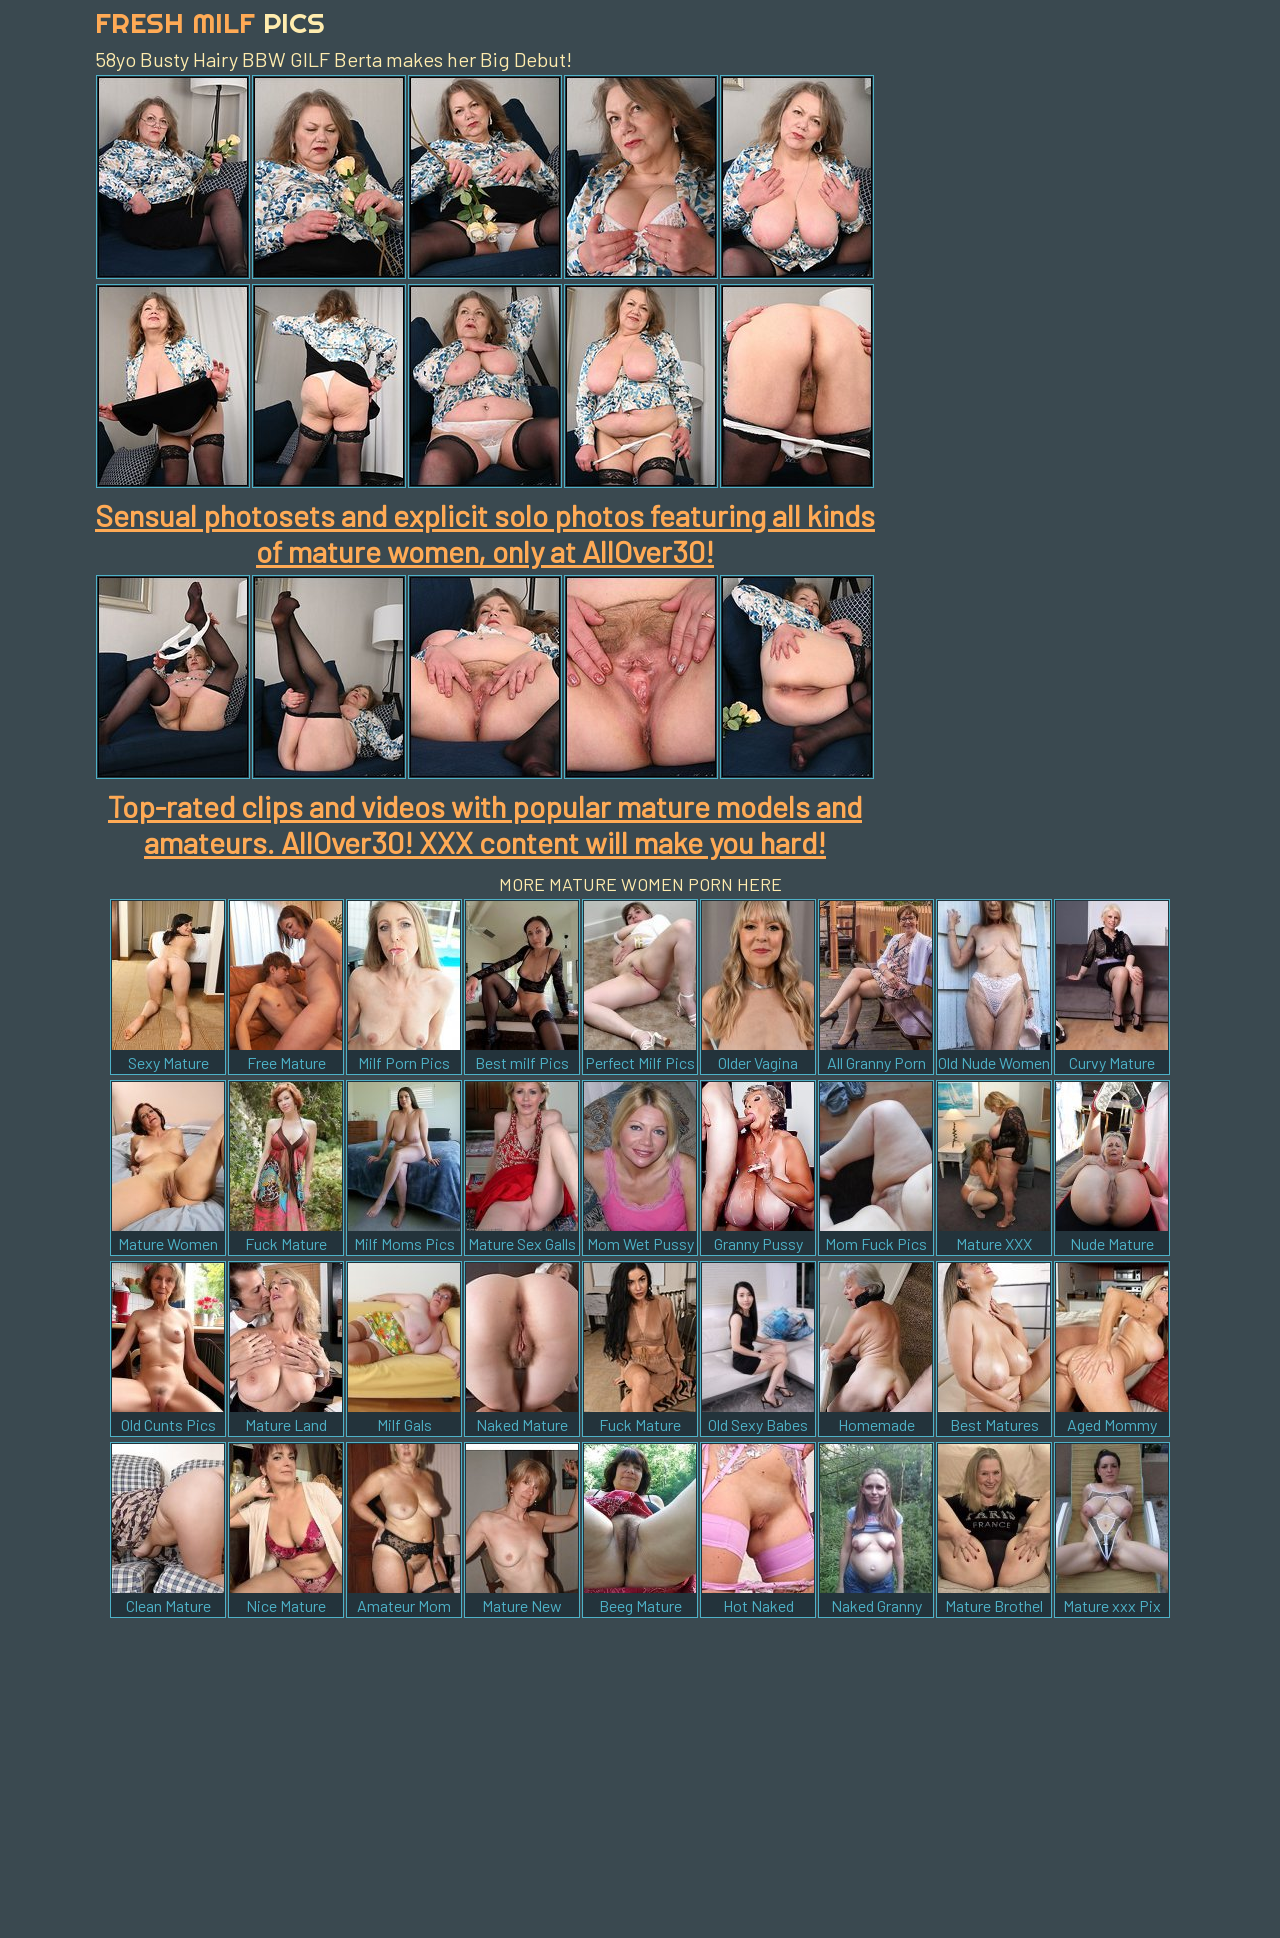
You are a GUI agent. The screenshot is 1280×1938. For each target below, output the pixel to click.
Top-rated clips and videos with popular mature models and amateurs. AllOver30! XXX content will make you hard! (485, 824)
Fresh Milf (210, 22)
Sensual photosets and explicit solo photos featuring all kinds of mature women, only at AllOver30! (485, 533)
